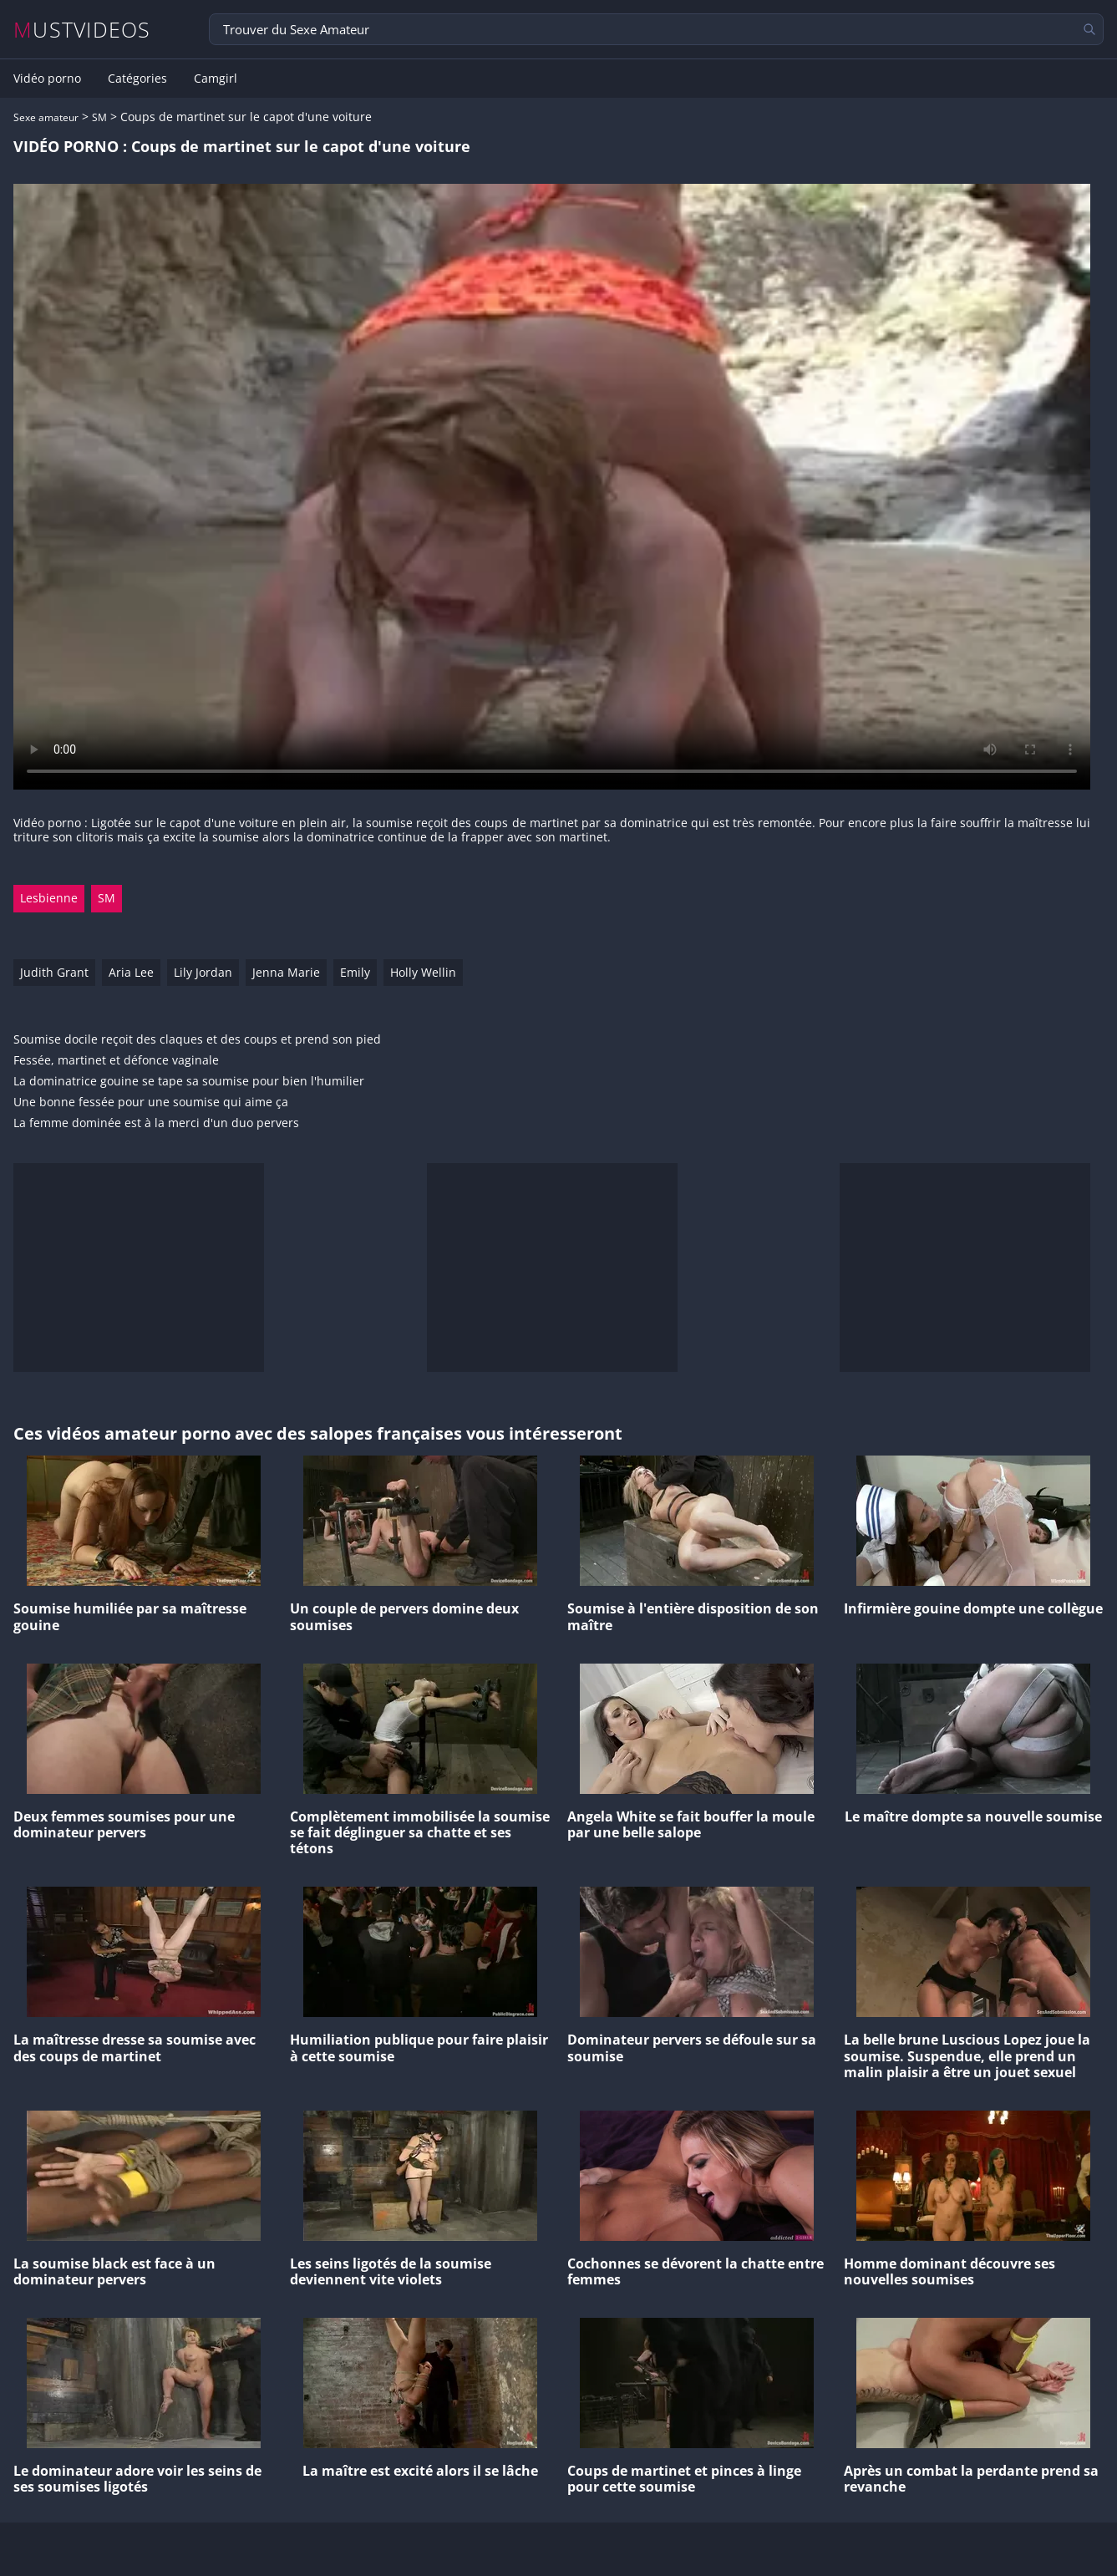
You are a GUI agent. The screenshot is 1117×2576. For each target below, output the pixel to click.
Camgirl (215, 78)
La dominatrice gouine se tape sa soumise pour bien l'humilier (188, 1082)
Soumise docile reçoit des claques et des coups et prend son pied (197, 1040)
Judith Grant (54, 972)
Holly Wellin (423, 972)
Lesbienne (49, 898)
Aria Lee (131, 972)
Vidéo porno (47, 78)
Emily (355, 972)
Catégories (137, 78)
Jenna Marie (286, 972)
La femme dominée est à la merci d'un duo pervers (156, 1123)
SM (99, 117)
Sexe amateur (46, 117)
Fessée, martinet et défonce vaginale (116, 1061)
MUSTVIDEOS (82, 29)
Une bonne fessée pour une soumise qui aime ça (150, 1102)
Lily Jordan (203, 972)
